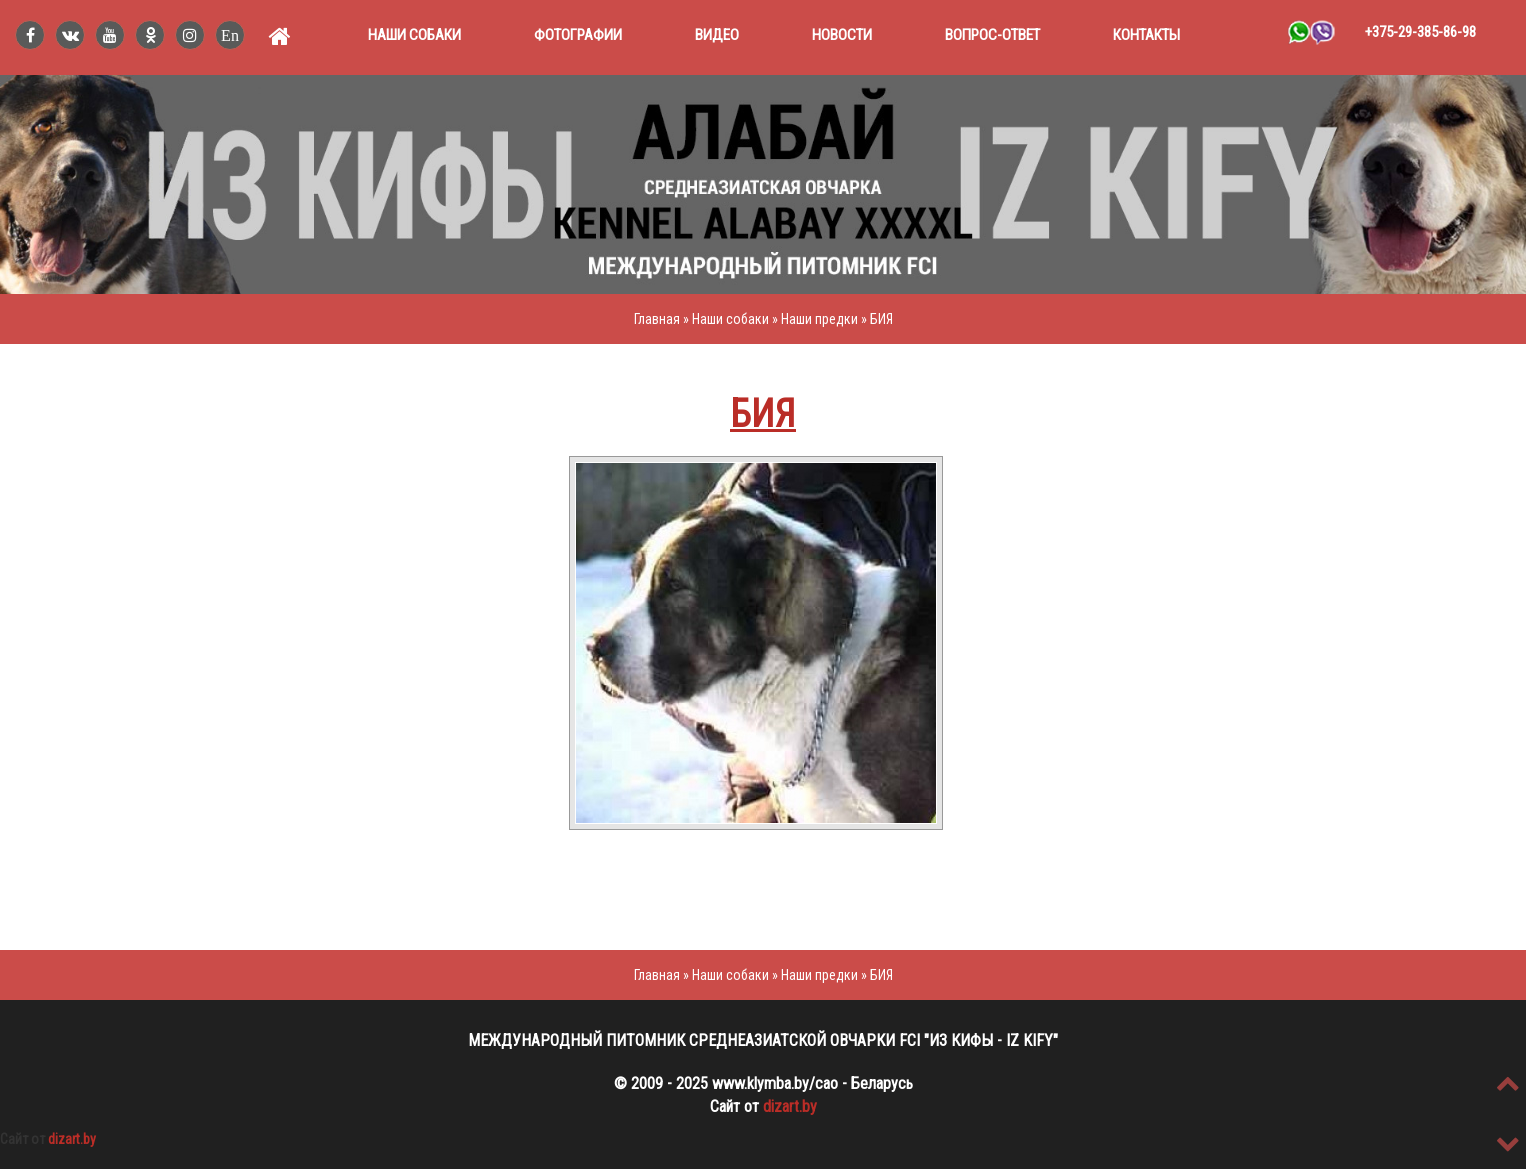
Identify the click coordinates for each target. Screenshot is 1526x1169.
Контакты (1146, 35)
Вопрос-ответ (992, 35)
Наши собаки (414, 35)
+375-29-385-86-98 (1420, 32)
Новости (842, 35)
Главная (657, 319)
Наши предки (821, 319)
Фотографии (578, 35)
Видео (717, 35)
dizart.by (790, 1106)
